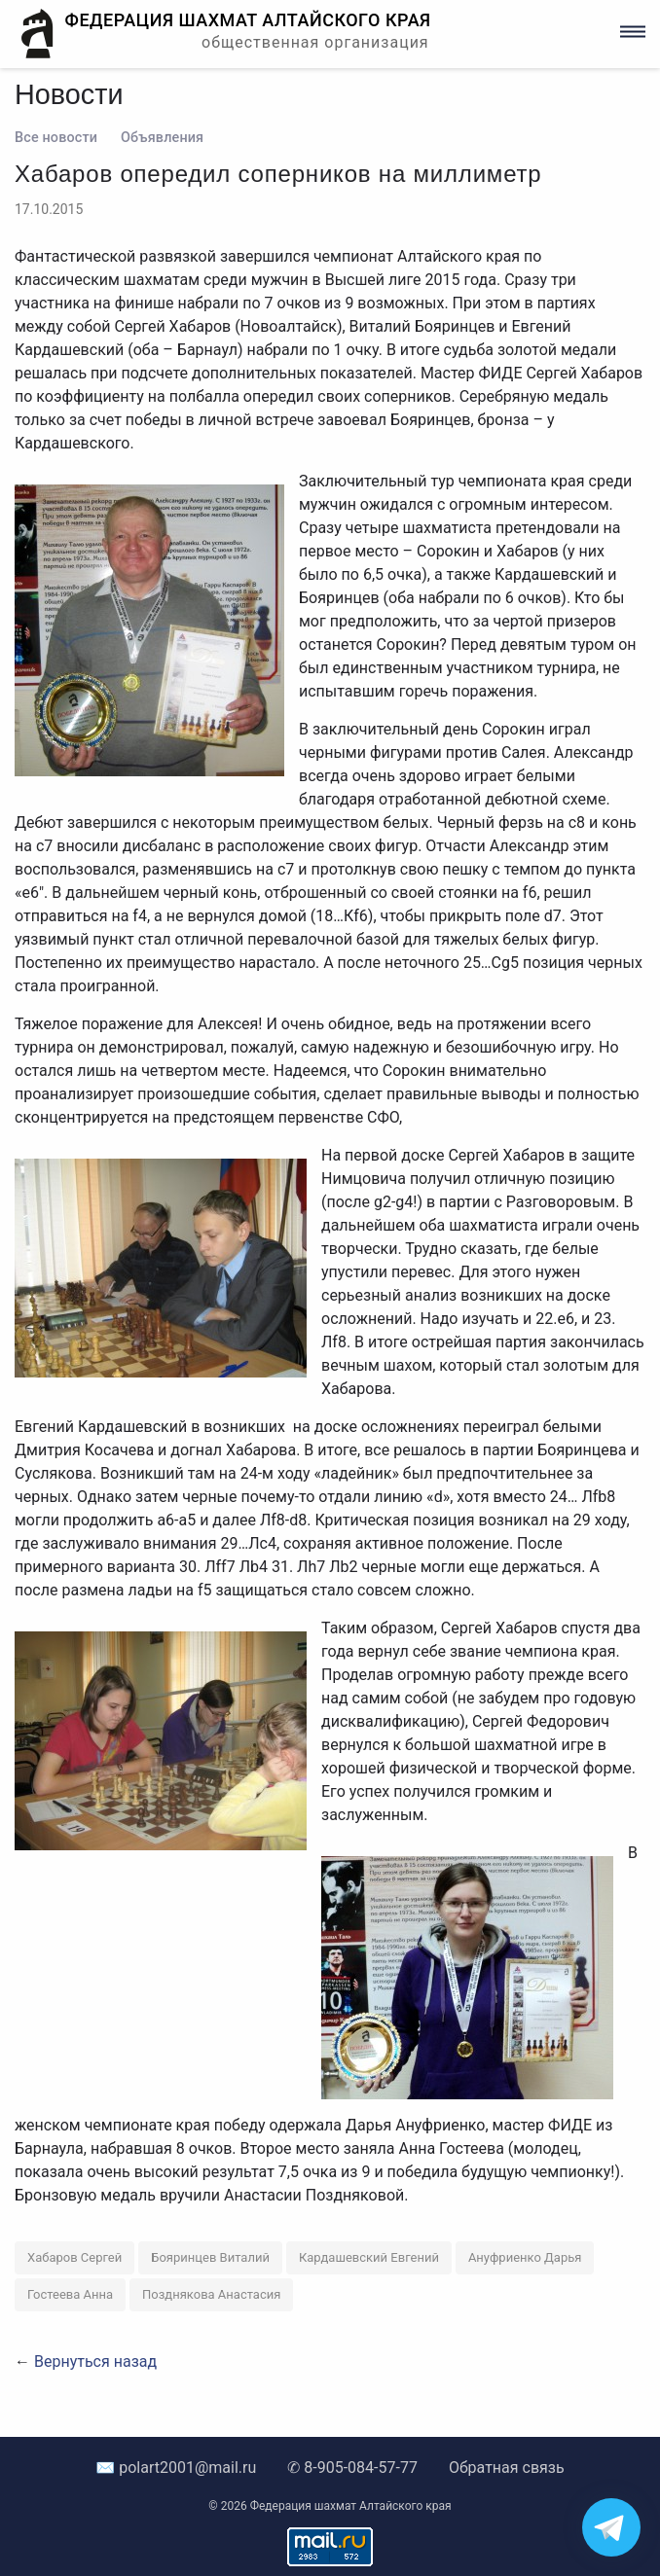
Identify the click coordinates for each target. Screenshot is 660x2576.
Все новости (56, 137)
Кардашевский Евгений (369, 2257)
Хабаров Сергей (74, 2257)
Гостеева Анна (70, 2294)
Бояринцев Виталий (210, 2257)
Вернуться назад (95, 2361)
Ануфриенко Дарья (525, 2257)
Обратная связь (507, 2467)
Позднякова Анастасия (211, 2294)
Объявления (162, 137)
